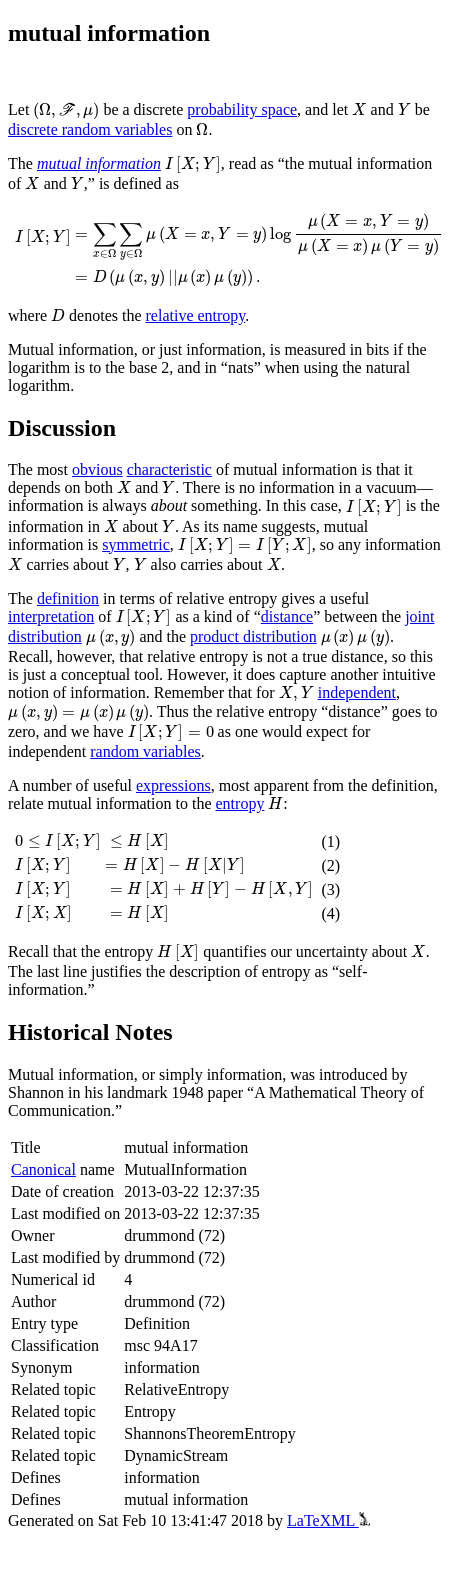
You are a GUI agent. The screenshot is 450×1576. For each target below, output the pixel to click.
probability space (242, 109)
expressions (173, 785)
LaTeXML (328, 1520)
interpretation (51, 616)
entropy (240, 803)
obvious (97, 469)
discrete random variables (90, 129)
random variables (145, 751)
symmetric (136, 544)
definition (68, 598)
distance (287, 616)
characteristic (169, 469)
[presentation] (66, 111)
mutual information (99, 163)
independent (357, 692)
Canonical (43, 1169)
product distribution (253, 636)
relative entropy (196, 315)
